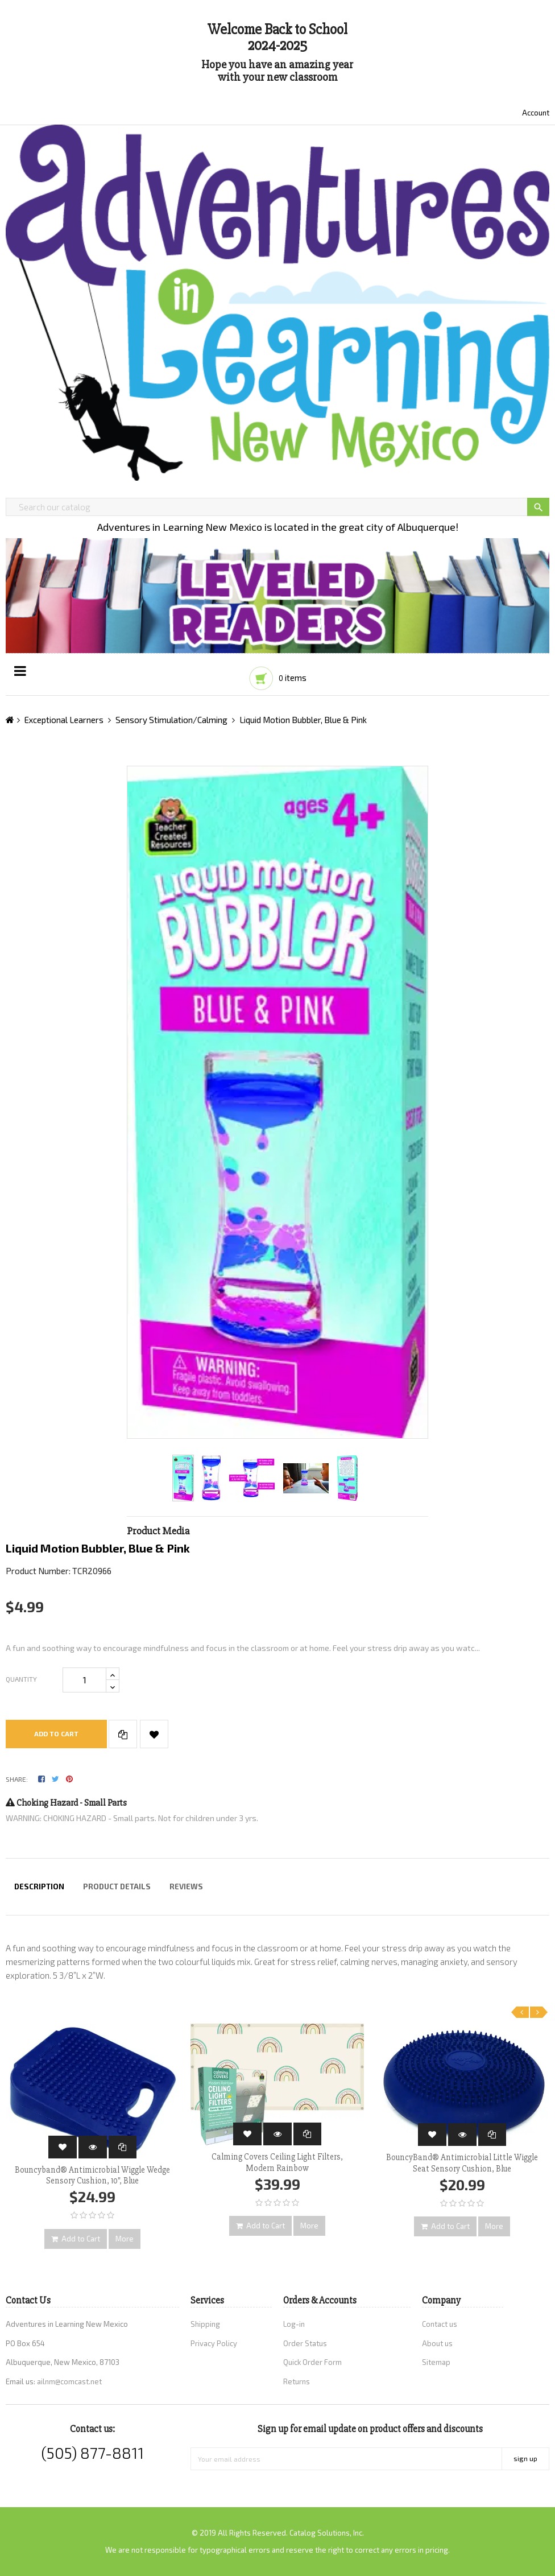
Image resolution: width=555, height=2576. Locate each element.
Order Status (305, 2343)
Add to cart (56, 1733)
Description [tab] (39, 1886)
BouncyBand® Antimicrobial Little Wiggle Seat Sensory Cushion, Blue (462, 2163)
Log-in (294, 2324)
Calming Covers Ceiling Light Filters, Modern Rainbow (277, 2162)
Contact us (439, 2324)
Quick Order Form (312, 2362)
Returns (296, 2381)
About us (437, 2343)
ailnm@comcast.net (69, 2381)
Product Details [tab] (117, 1886)
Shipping (205, 2324)
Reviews (186, 1886)
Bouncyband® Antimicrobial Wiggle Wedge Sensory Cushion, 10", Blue (92, 2175)
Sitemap (436, 2362)
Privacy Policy (213, 2343)
